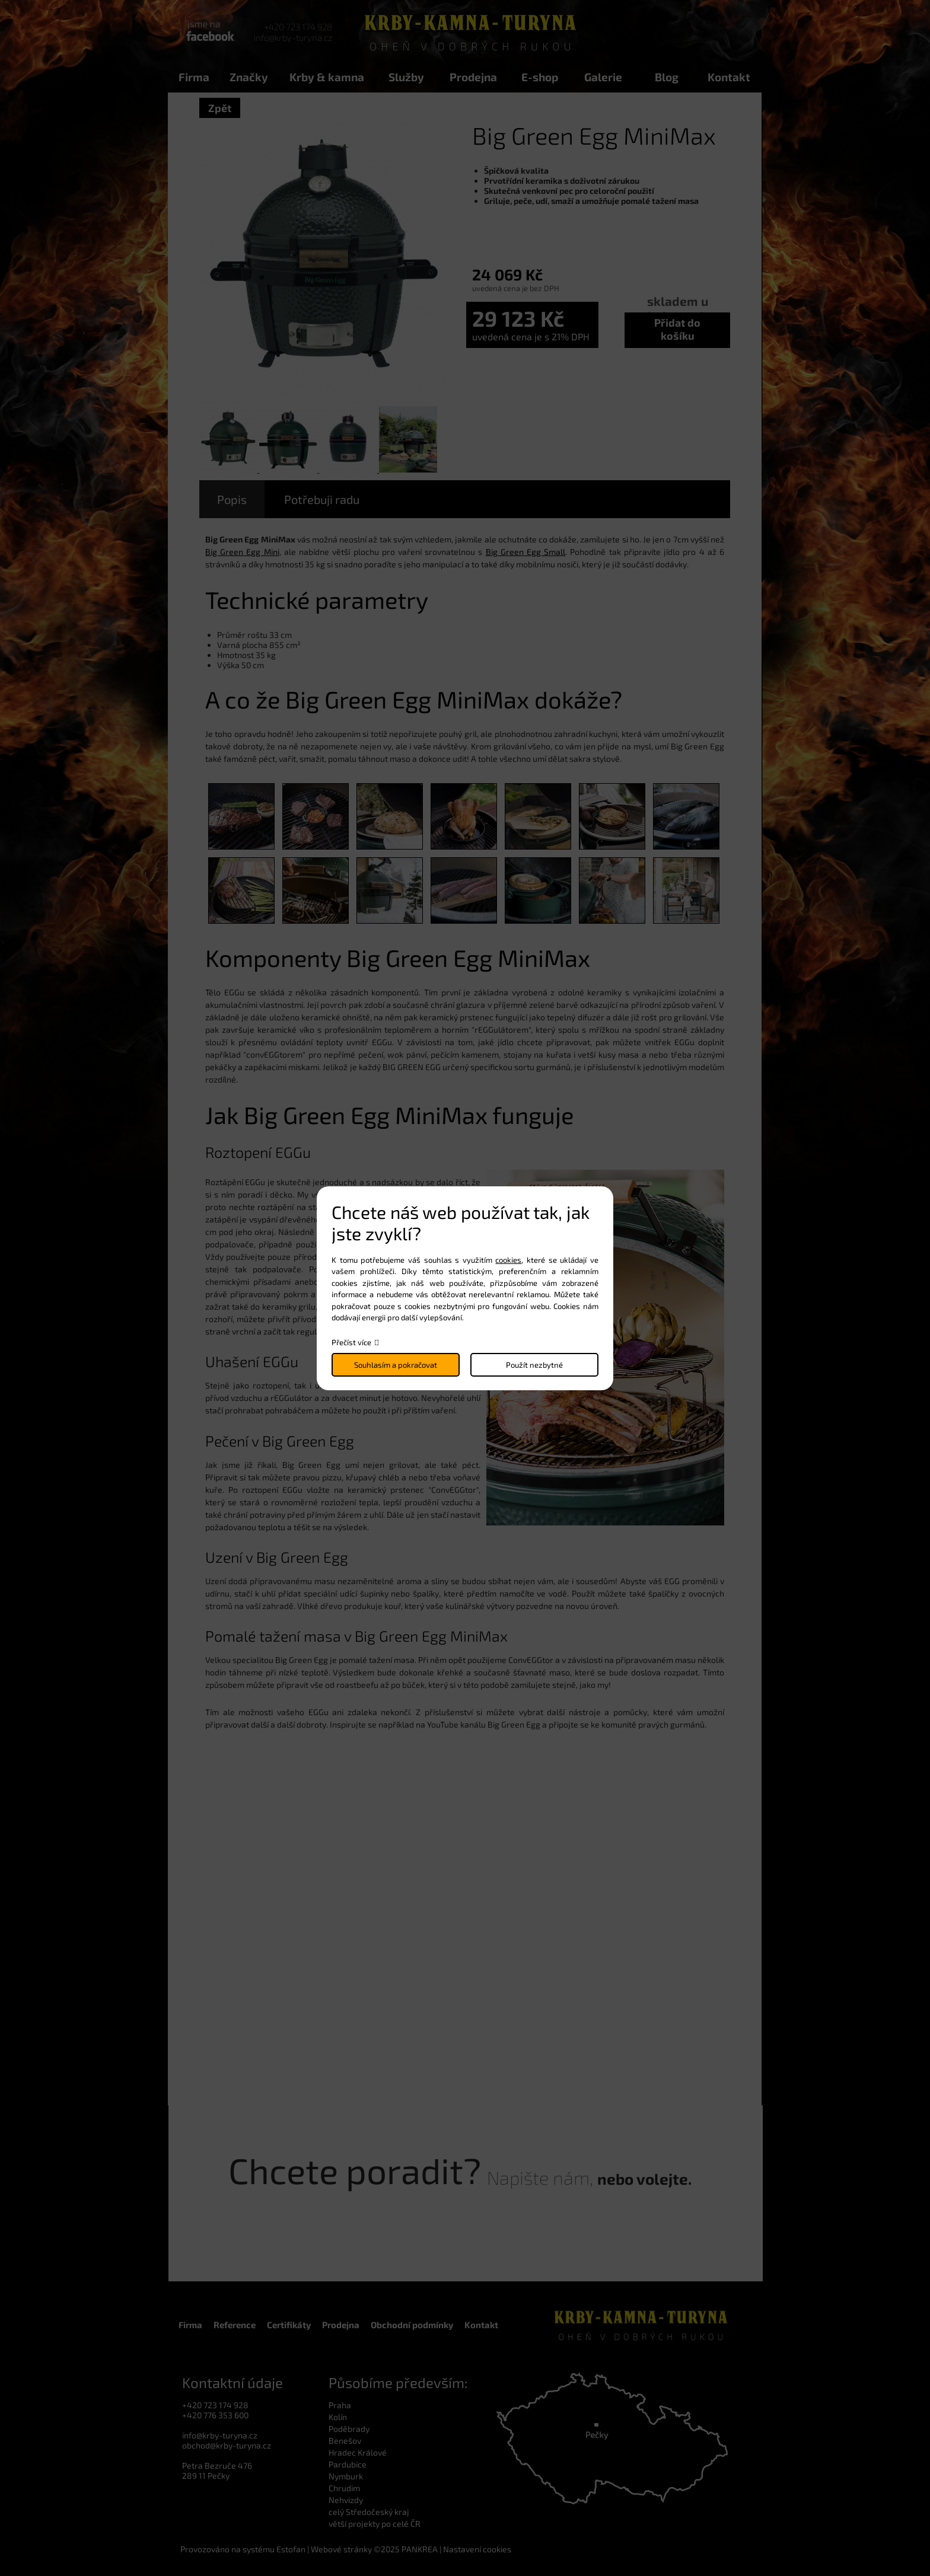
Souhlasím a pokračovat (395, 1365)
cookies (508, 1260)
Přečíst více (351, 1342)
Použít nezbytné (534, 1365)
